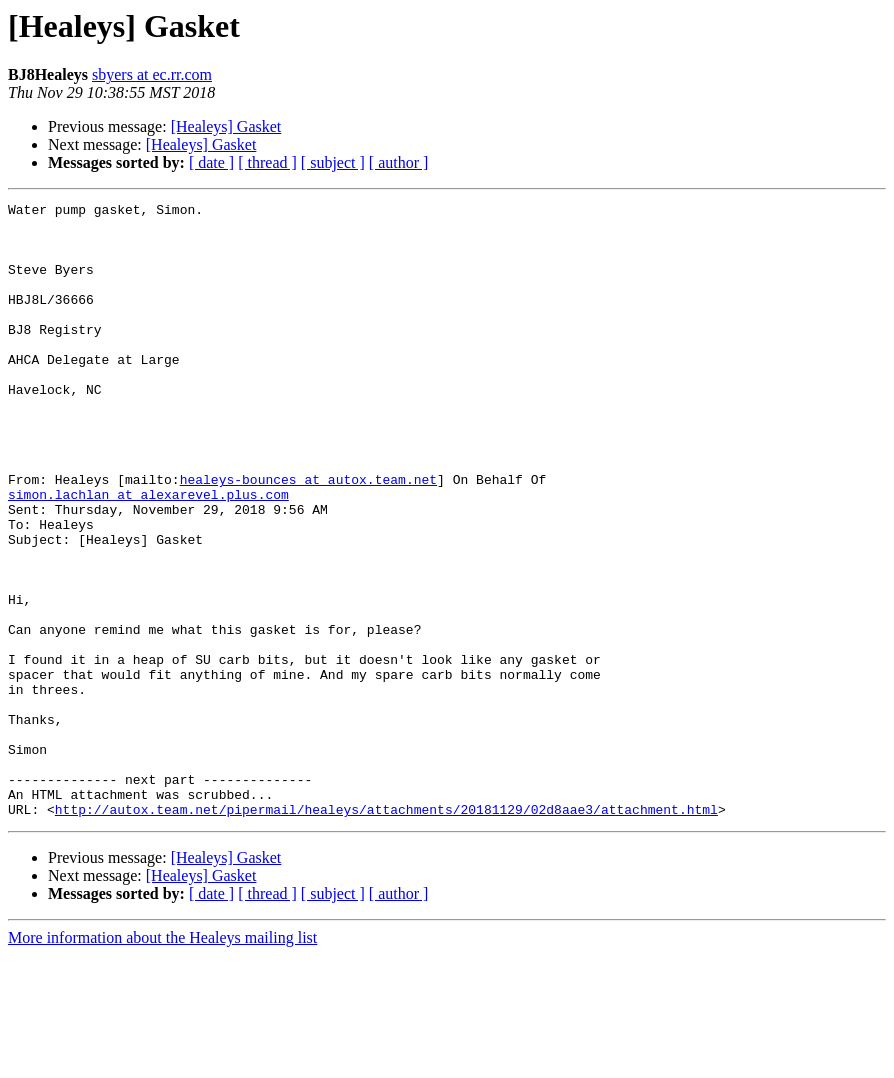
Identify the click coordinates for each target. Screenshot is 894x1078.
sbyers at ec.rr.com (152, 74)
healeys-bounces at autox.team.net (308, 536)
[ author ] (399, 162)
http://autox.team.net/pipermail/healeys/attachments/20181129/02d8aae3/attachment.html (386, 932)
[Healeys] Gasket (226, 126)
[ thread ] (267, 162)
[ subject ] (333, 162)
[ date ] (211, 162)
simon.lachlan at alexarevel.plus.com (148, 554)
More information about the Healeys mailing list (162, 1060)
